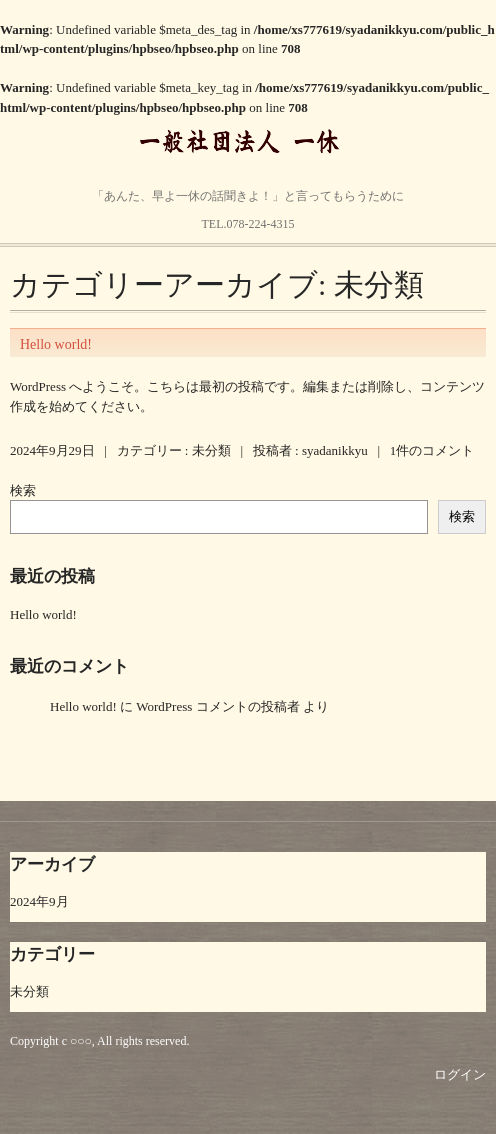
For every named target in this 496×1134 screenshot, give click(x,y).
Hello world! (56, 344)
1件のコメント (432, 450)
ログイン (460, 1074)
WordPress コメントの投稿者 (217, 706)
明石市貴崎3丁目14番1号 (237, 190)
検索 (23, 490)
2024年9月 (39, 901)
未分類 (211, 450)
